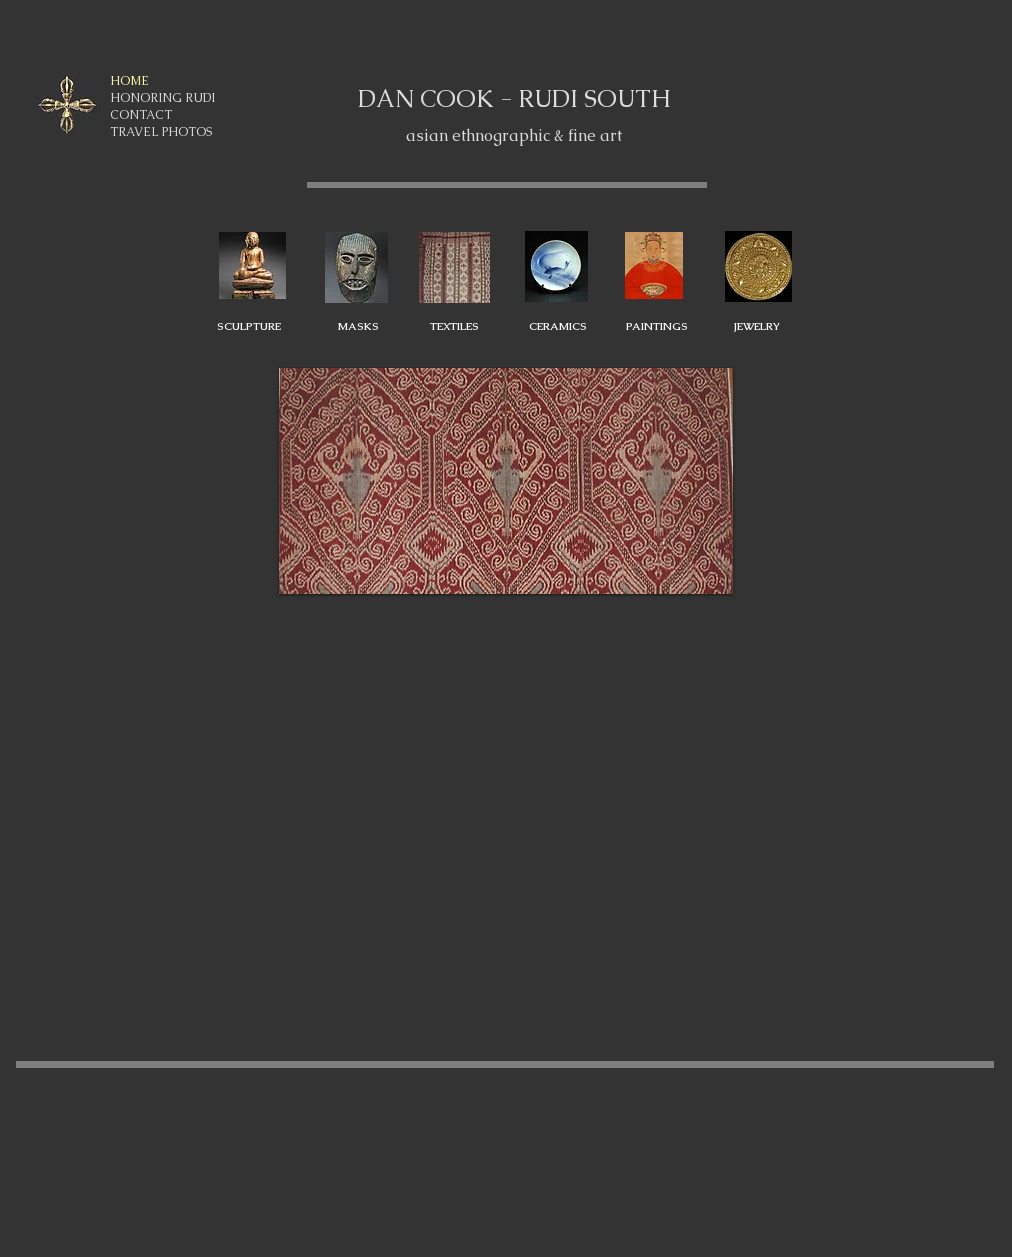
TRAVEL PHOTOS (161, 132)
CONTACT (141, 115)
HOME (129, 81)
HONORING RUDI (162, 98)
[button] (506, 481)
